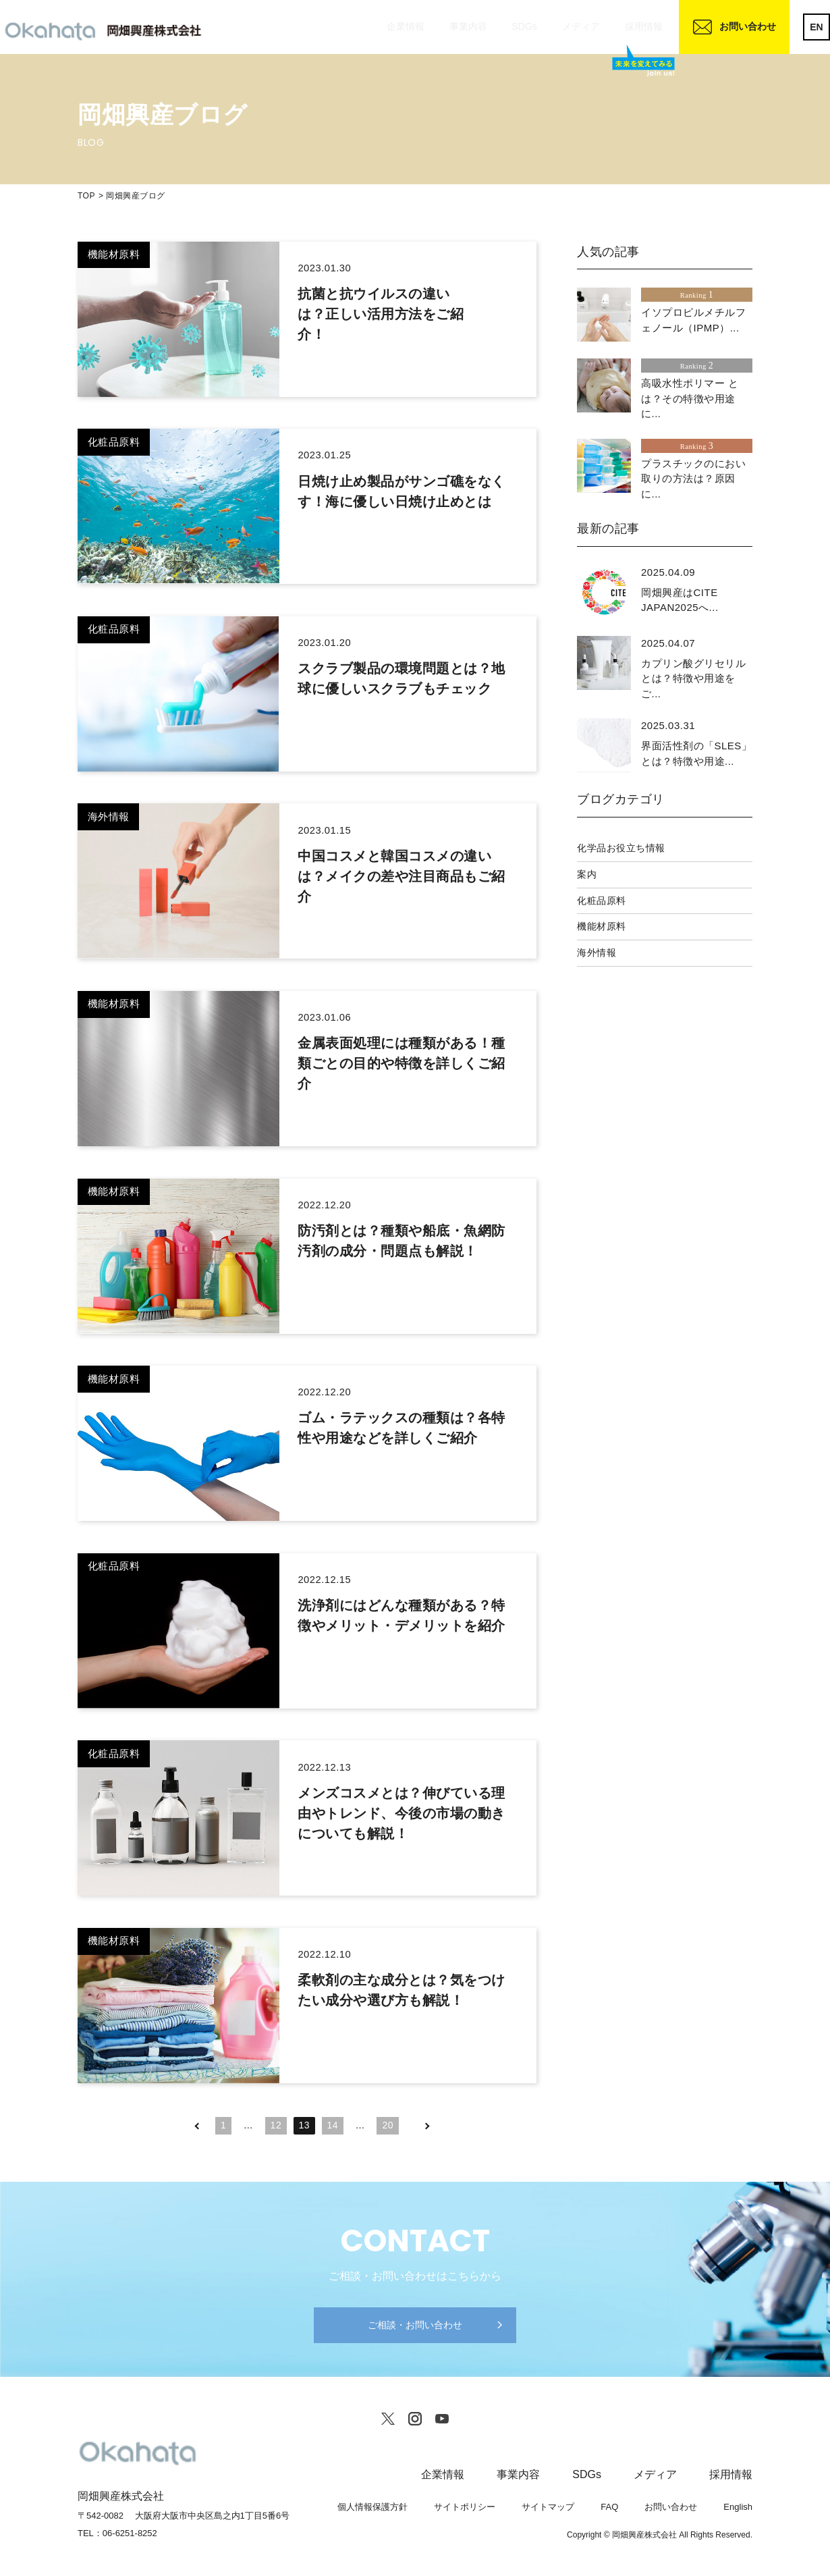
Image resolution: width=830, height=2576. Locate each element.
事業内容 (468, 26)
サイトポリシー (464, 2507)
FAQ (609, 2507)
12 (276, 2125)
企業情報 (405, 26)
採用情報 (644, 26)
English (737, 2507)
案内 (587, 874)
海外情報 (596, 952)
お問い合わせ (747, 26)
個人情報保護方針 (372, 2507)
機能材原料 (601, 926)
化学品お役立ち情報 (621, 847)
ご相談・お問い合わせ (415, 2324)
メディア (581, 26)
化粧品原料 (601, 900)
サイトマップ (548, 2507)
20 (387, 2125)
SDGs (523, 26)
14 (333, 2125)
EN (816, 27)
